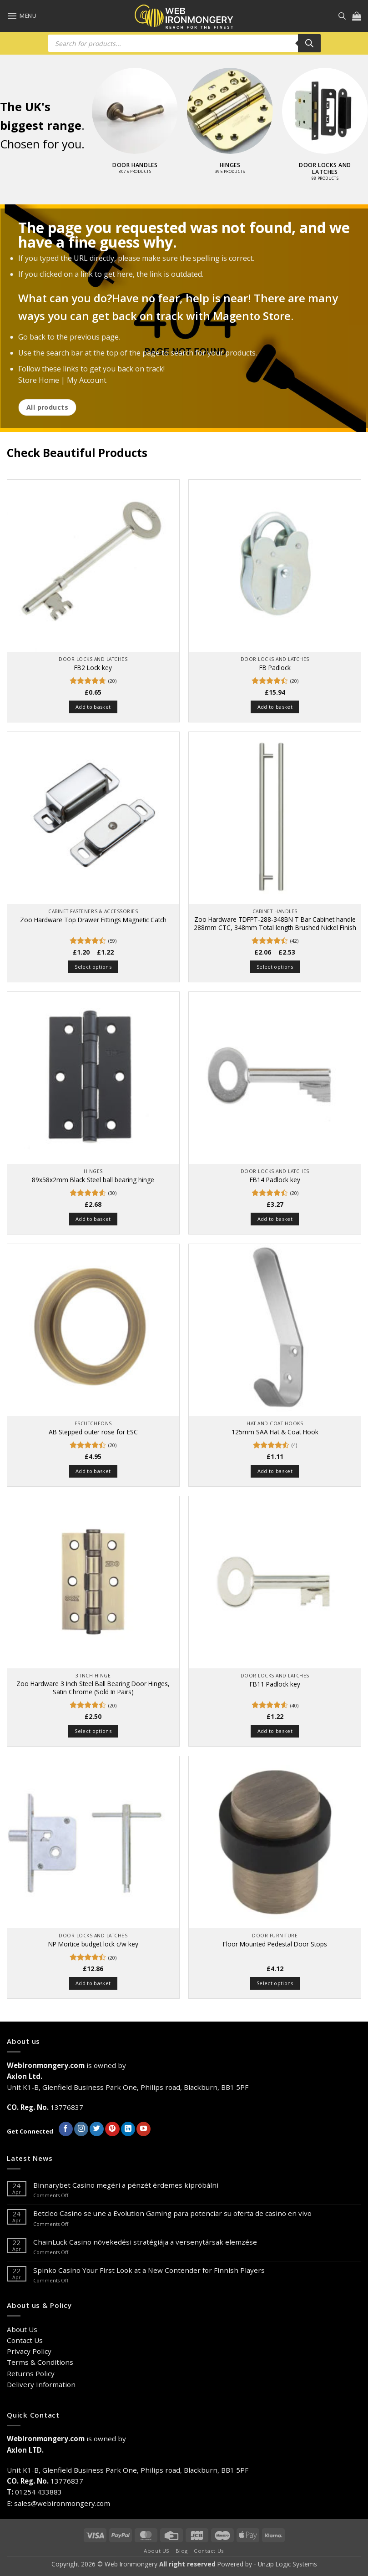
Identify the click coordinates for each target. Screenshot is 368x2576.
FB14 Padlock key (275, 1180)
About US (157, 2550)
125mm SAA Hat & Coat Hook (275, 1432)
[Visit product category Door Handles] (135, 125)
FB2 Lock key (93, 668)
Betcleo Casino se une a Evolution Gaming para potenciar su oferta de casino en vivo (172, 2213)
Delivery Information (41, 2384)
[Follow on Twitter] (97, 2129)
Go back (31, 337)
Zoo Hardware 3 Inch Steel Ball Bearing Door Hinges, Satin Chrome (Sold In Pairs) (93, 1688)
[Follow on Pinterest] (112, 2129)
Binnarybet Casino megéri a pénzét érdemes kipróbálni (125, 2185)
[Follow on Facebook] (66, 2129)
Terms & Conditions (40, 2362)
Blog (182, 2550)
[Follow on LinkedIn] (128, 2129)
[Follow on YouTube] (143, 2129)
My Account (86, 381)
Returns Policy (31, 2373)
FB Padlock (275, 668)
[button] (22, 16)
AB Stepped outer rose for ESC (93, 1432)
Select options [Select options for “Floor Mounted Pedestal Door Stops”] (275, 1983)
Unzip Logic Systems (287, 2564)
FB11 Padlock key (275, 1684)
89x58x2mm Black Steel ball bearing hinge (93, 1180)
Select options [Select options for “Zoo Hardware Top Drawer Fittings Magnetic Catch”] (93, 966)
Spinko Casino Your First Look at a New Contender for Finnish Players (149, 2270)
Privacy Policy (29, 2351)
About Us (22, 2329)
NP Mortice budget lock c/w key (93, 1944)
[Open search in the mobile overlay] (342, 16)
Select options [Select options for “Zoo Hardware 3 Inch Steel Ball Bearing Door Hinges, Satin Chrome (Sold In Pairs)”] (93, 1730)
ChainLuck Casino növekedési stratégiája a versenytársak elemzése (145, 2242)
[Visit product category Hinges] (230, 125)
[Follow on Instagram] (81, 2129)
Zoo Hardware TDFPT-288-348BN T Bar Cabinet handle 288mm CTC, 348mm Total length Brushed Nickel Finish (275, 923)
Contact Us (25, 2340)
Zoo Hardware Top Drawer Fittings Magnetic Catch (93, 920)
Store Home (38, 381)
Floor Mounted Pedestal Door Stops (275, 1944)
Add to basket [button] (93, 706)
